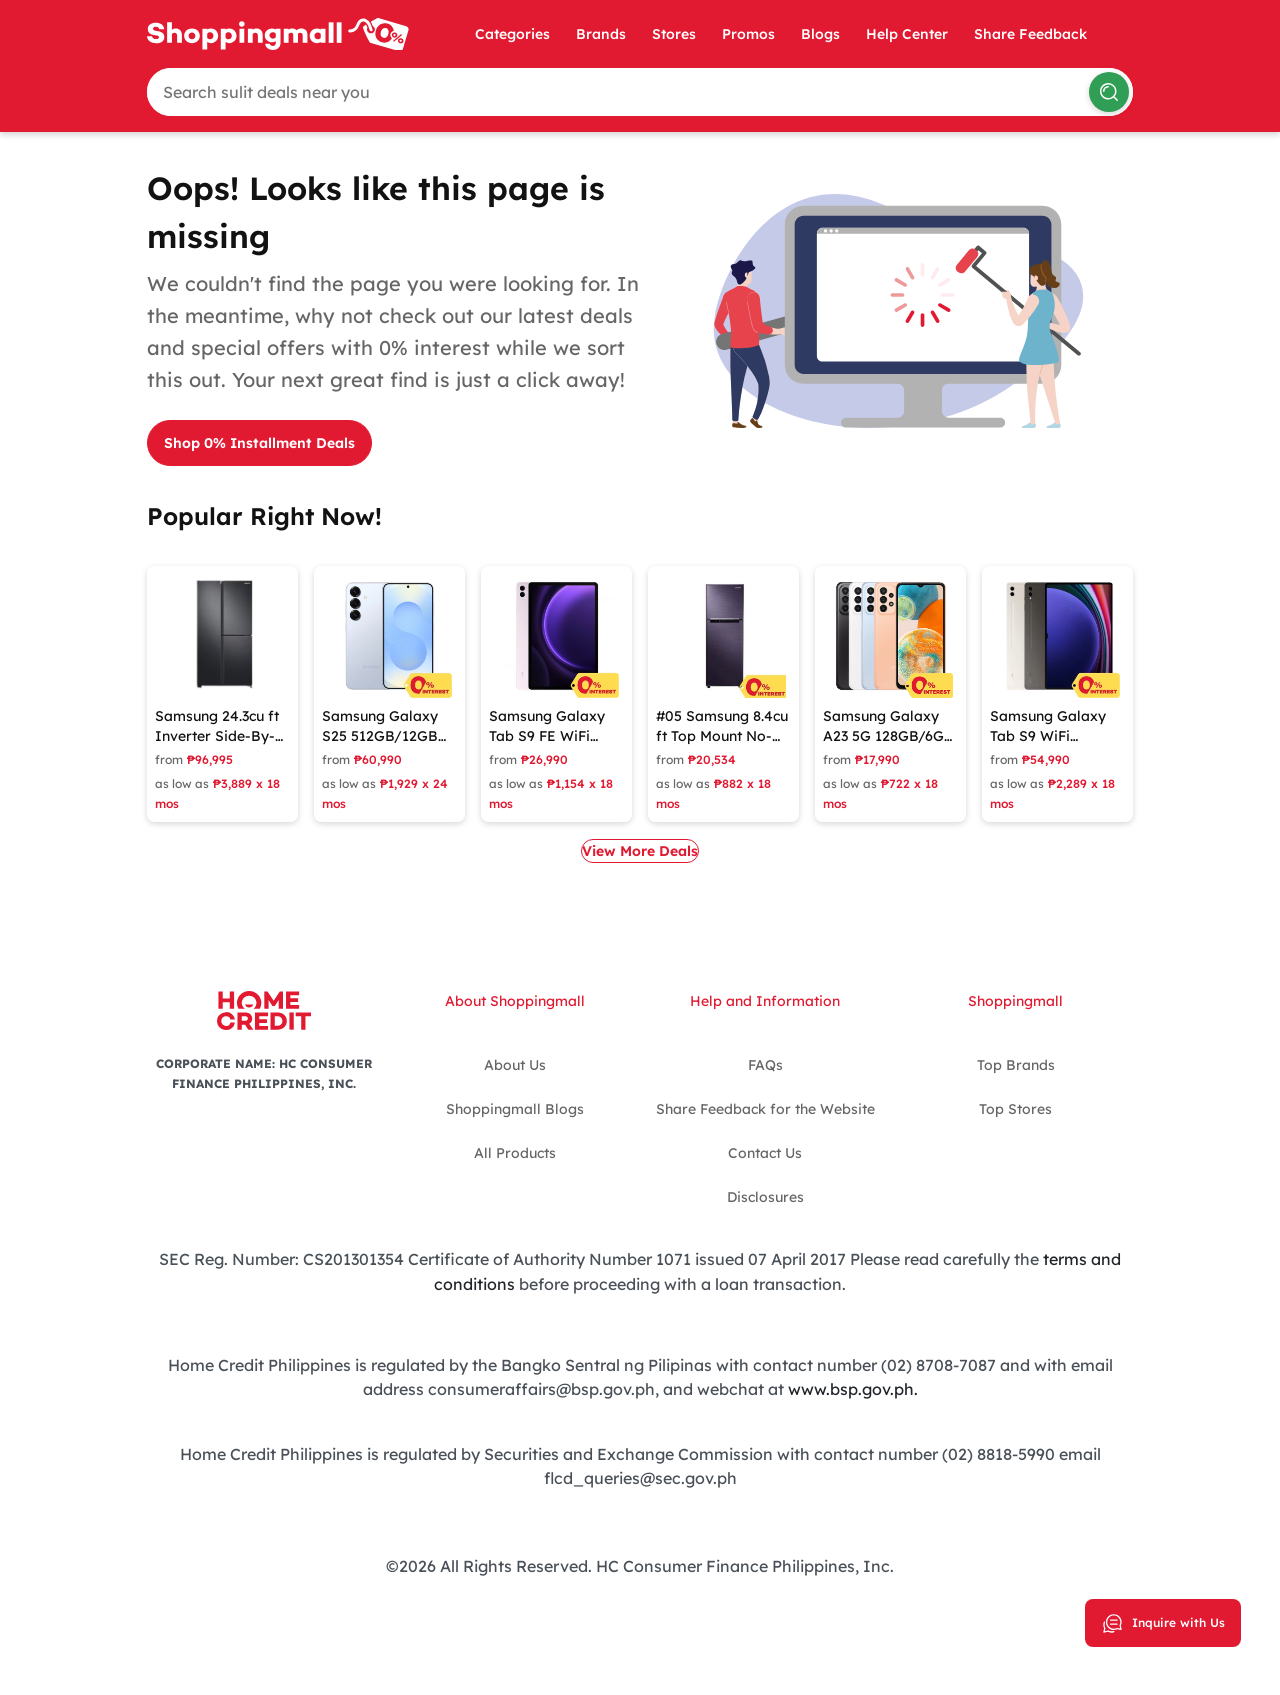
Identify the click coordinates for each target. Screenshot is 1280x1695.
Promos (748, 34)
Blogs (820, 34)
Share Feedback (1030, 34)
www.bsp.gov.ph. (853, 1387)
